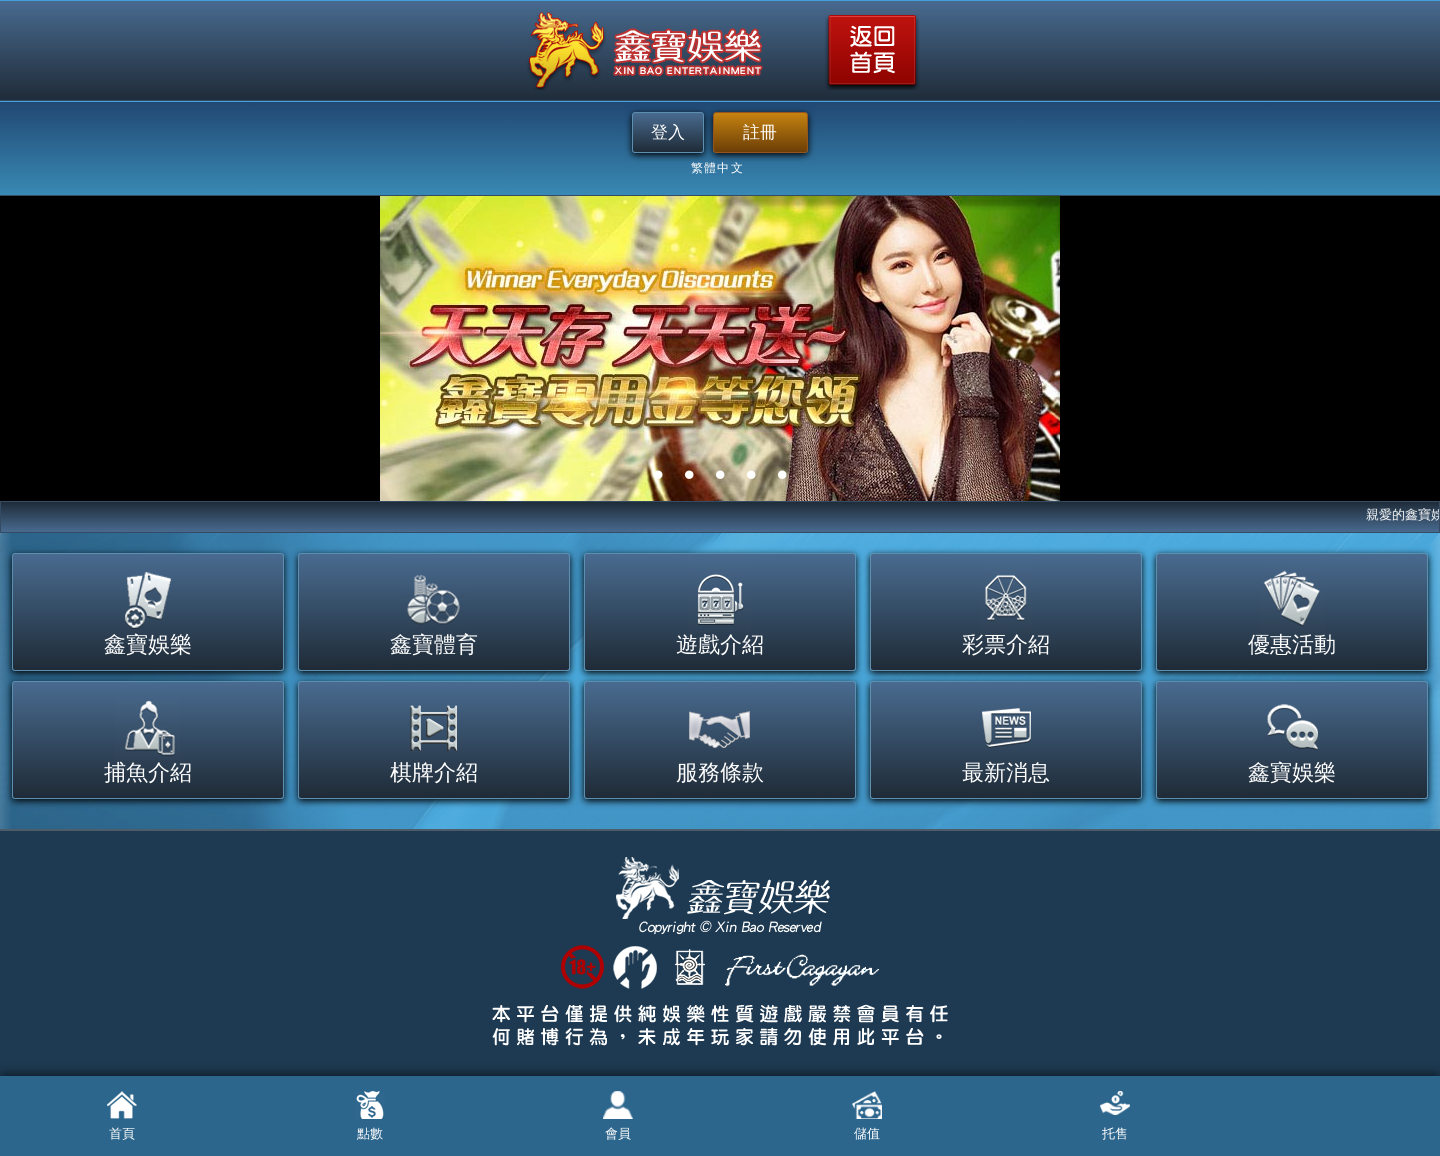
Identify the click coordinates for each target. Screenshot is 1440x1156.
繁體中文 (717, 169)
